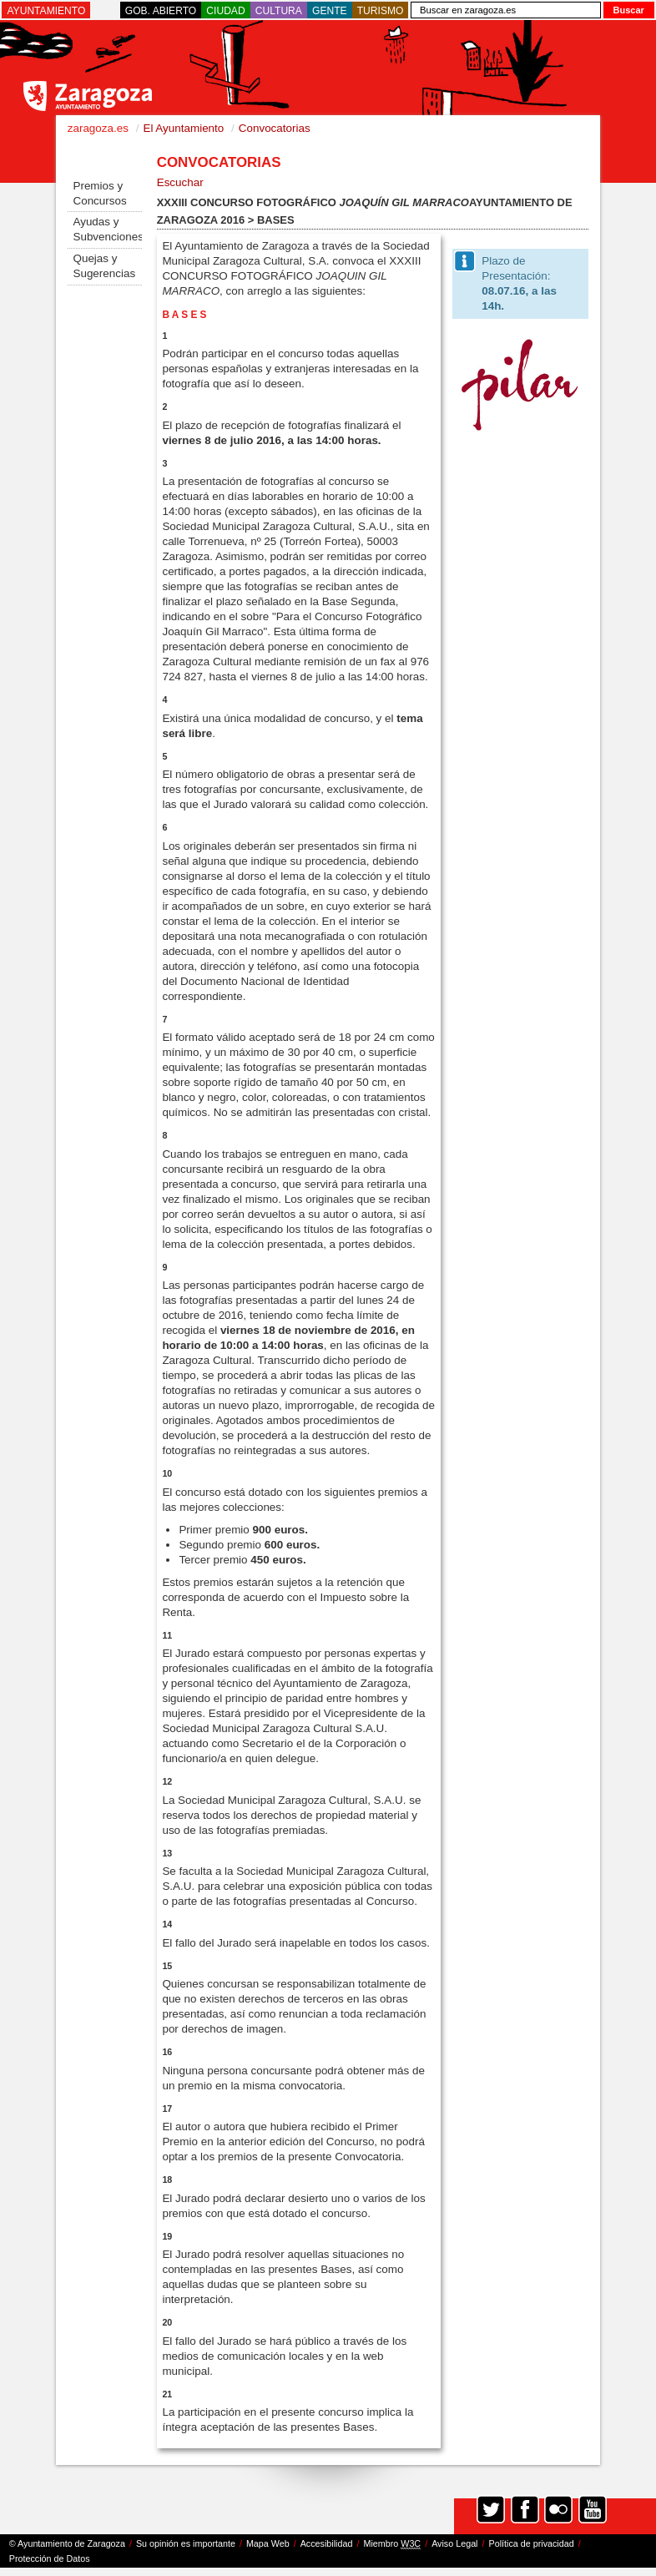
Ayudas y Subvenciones (107, 229)
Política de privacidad (531, 2543)
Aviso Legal (454, 2543)
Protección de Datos (49, 2558)
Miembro (392, 2543)
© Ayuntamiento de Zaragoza (67, 2543)
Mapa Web (268, 2543)
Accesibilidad (326, 2543)
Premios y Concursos (99, 193)
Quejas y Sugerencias (104, 266)
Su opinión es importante (185, 2543)
